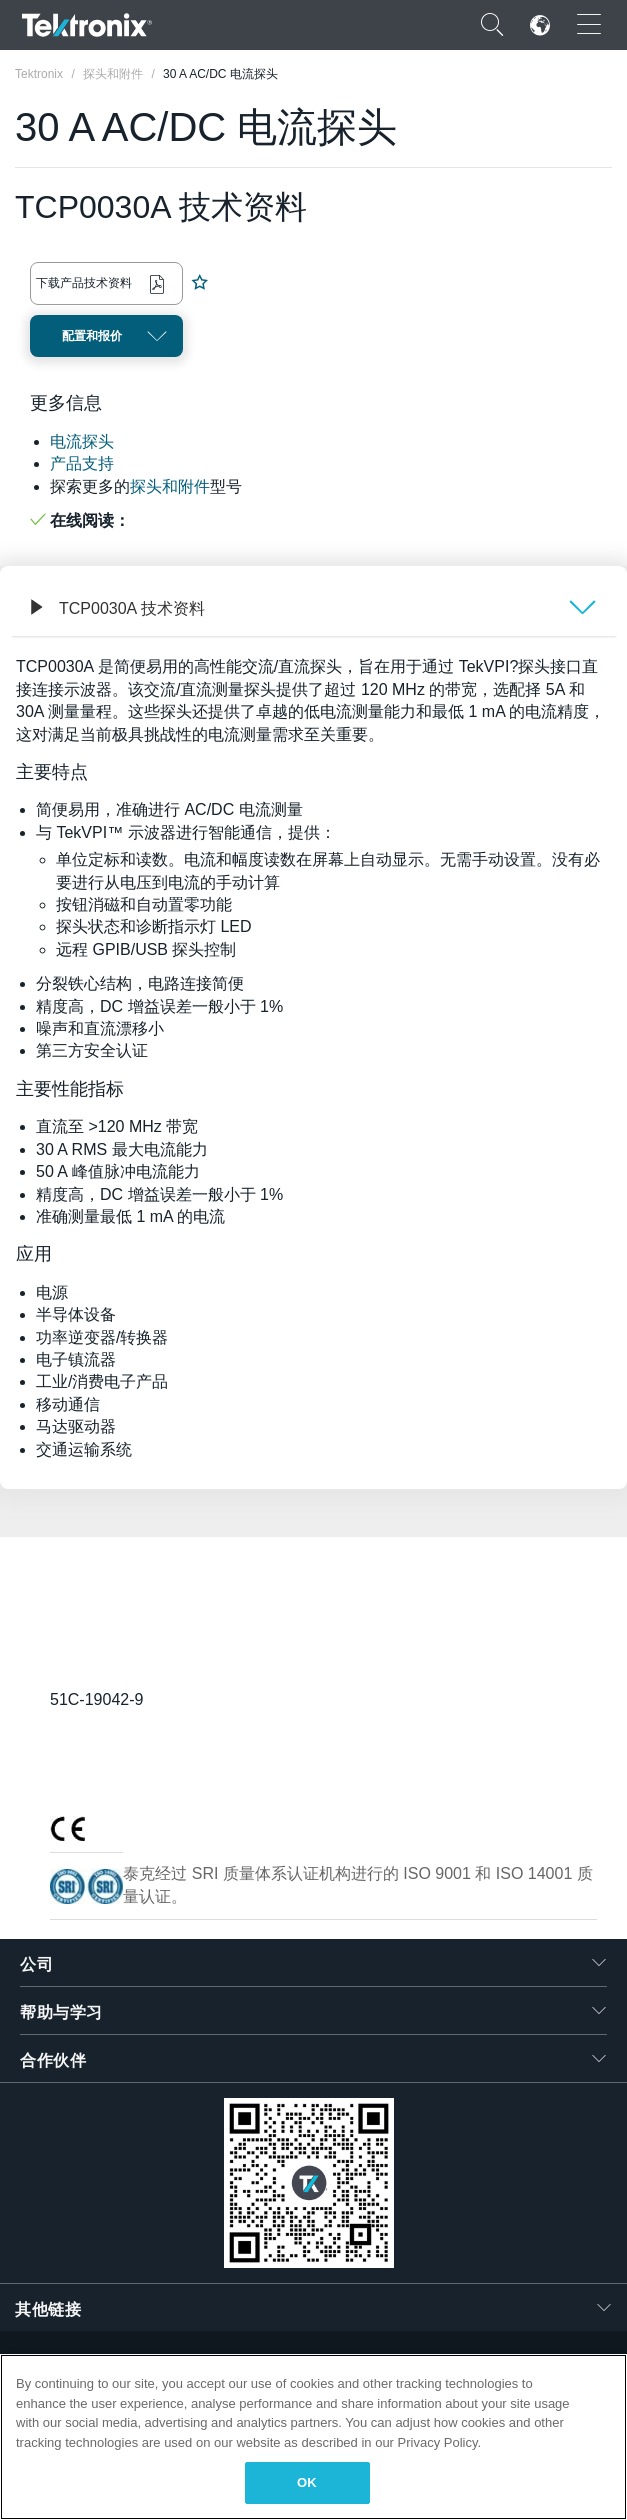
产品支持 (82, 463)
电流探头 (82, 441)
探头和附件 (170, 486)
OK (307, 2482)
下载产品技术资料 (84, 283)
